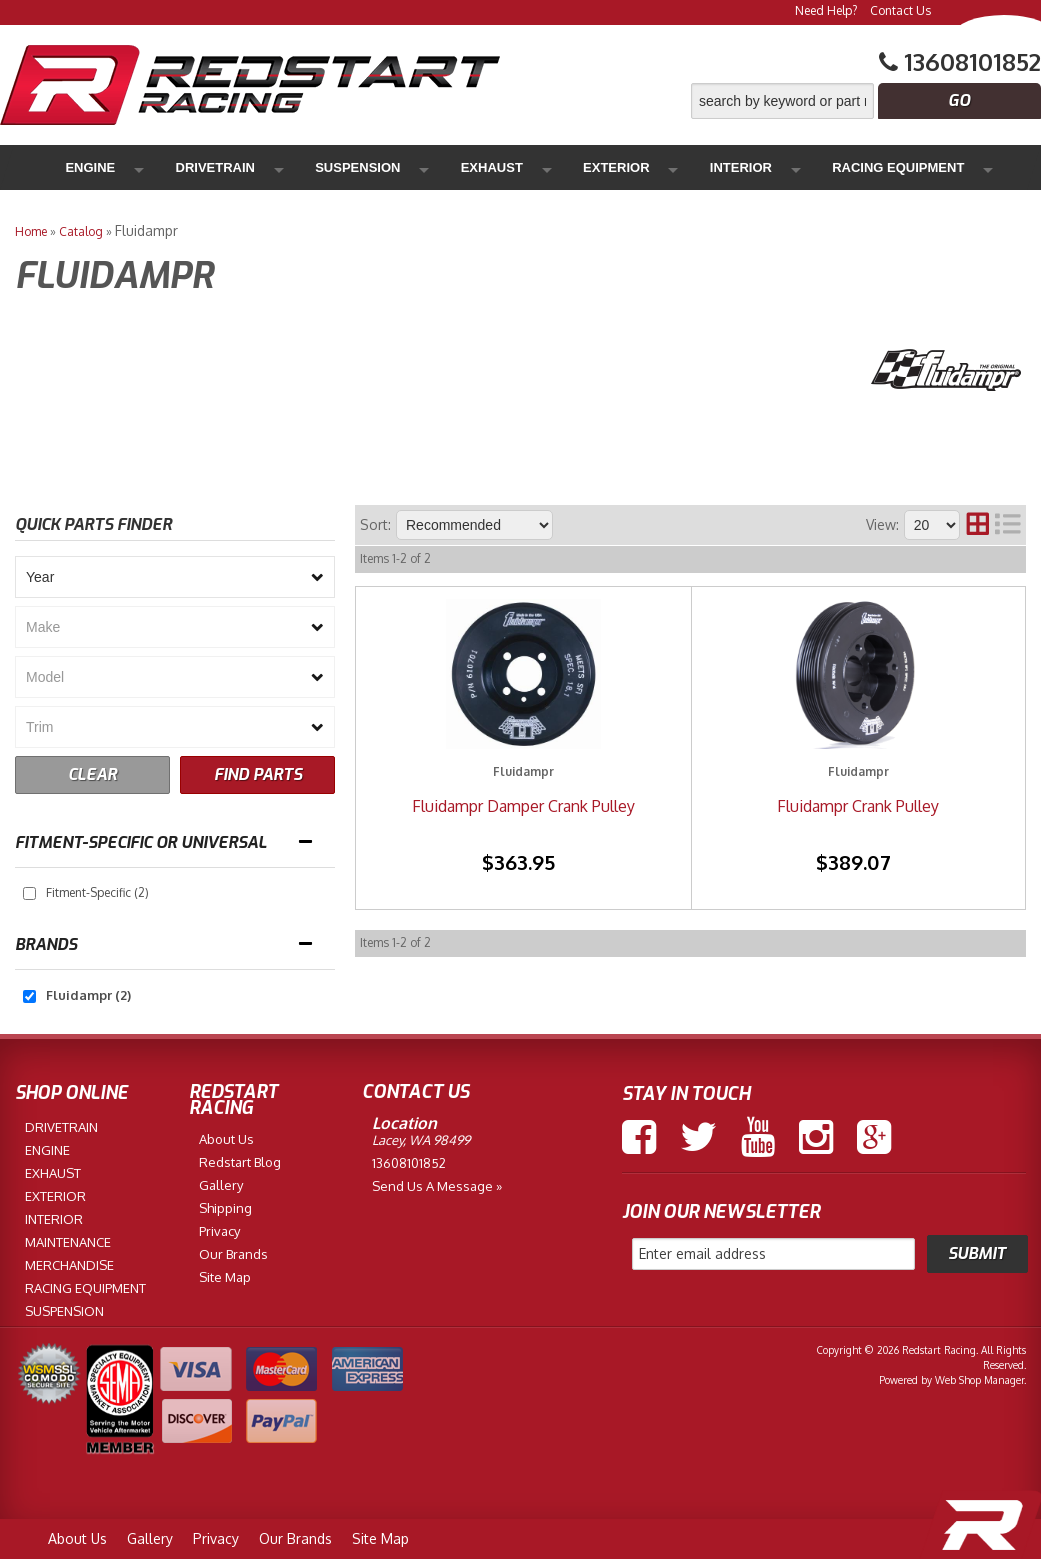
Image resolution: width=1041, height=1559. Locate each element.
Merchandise (913, 167)
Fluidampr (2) (88, 995)
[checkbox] (29, 893)
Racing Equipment (665, 167)
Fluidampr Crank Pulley (858, 806)
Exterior (464, 167)
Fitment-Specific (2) (97, 892)
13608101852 (409, 1163)
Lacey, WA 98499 (421, 1140)
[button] (866, 101)
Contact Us (900, 10)
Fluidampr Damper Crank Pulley (523, 806)
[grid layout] (978, 525)
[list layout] (1008, 525)
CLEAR (92, 774)
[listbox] (175, 577)
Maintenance (797, 167)
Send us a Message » (437, 1186)
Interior (549, 167)
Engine (92, 167)
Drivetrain (179, 167)
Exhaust (377, 167)
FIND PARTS (258, 774)
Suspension (282, 167)
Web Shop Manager (979, 1380)
